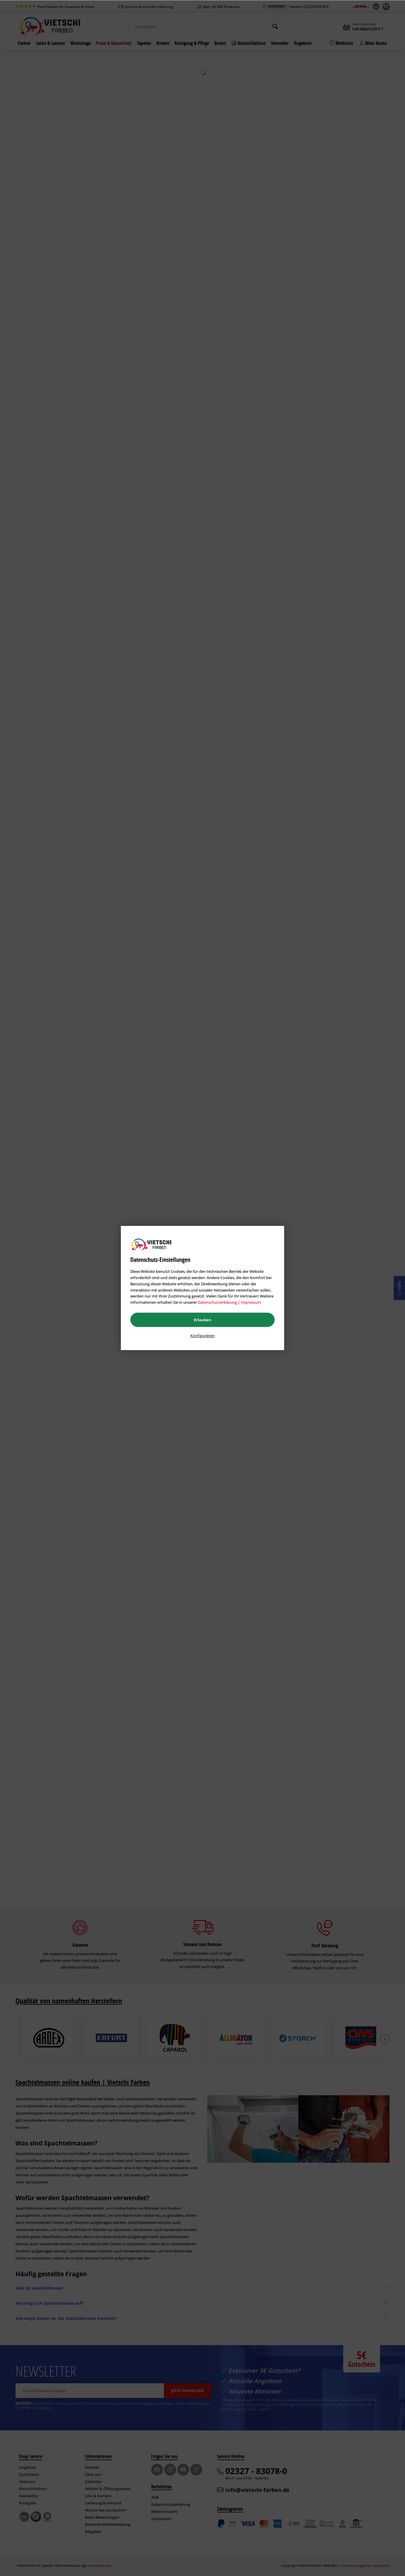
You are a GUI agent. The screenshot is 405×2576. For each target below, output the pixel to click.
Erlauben (202, 1319)
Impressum (251, 1302)
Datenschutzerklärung (217, 1302)
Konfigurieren (202, 1335)
